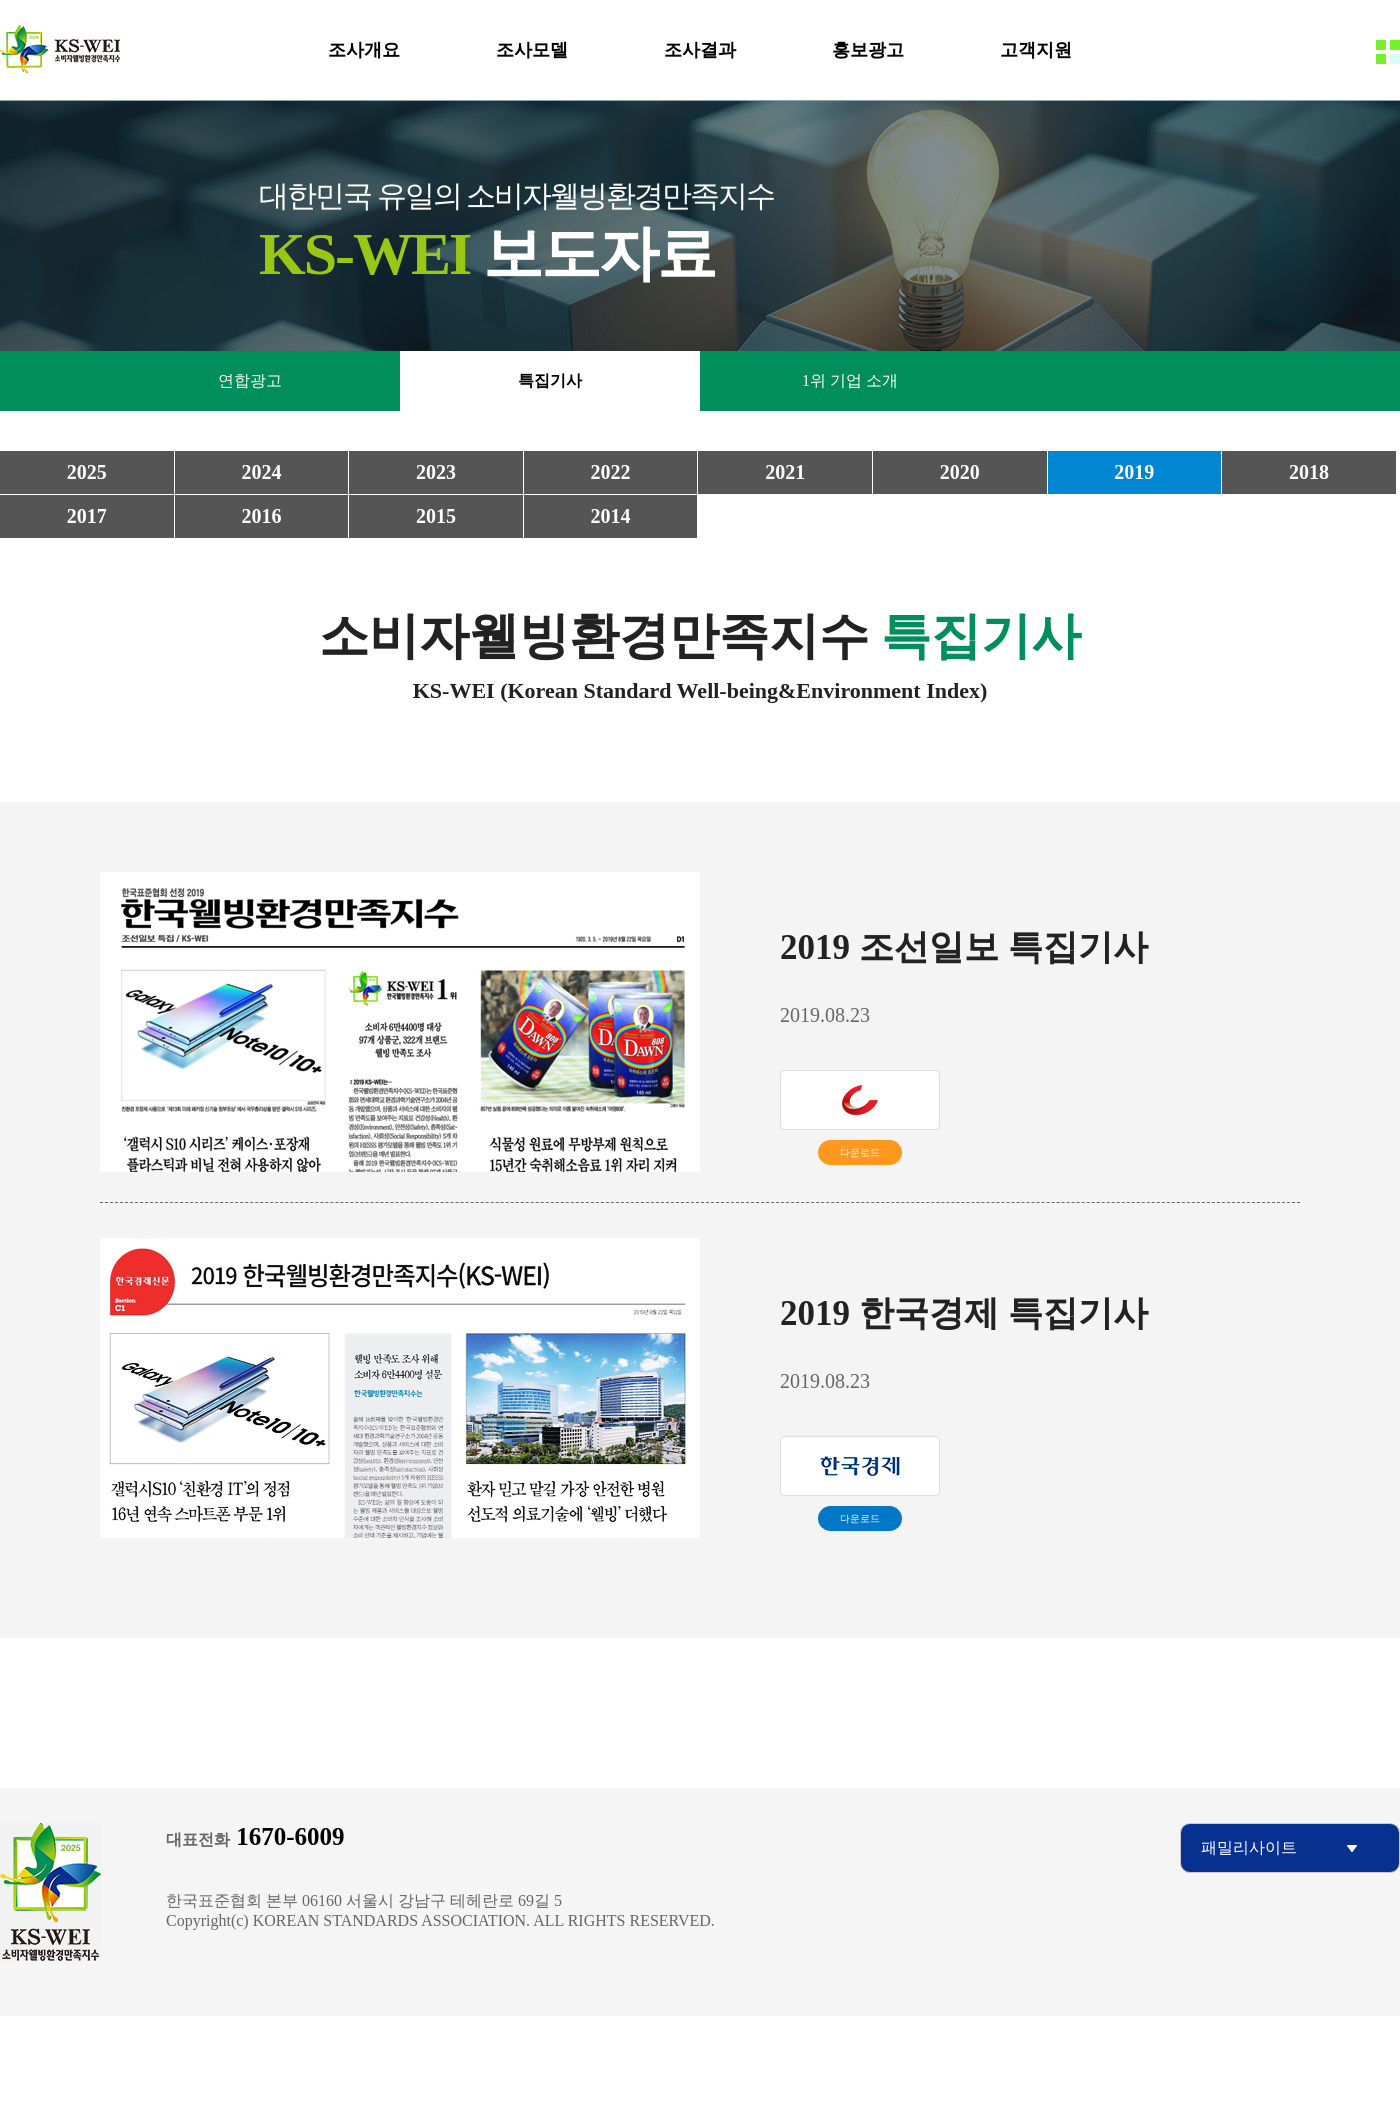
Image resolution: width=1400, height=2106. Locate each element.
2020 (960, 472)
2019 (1134, 472)
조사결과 (700, 50)
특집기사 (550, 380)
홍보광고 (868, 50)
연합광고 (250, 380)
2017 (87, 516)
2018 (1309, 472)
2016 (261, 516)
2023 (436, 472)
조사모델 (532, 50)
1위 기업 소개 (850, 380)
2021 (785, 472)
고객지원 (1036, 50)
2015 (436, 516)
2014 (611, 516)
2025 (87, 472)
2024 (261, 472)
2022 (611, 472)
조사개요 (364, 50)
